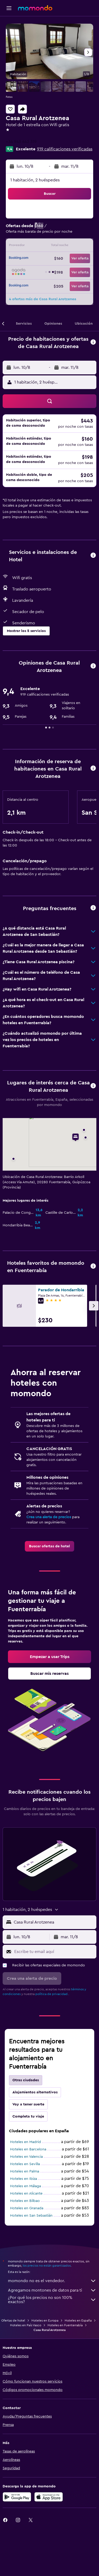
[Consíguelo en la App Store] (48, 2497)
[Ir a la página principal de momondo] (35, 8)
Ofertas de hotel (13, 2320)
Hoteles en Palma (24, 2171)
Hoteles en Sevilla (25, 2164)
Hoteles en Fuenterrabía (65, 2325)
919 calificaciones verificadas (64, 149)
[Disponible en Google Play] (17, 2497)
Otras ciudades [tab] (25, 2080)
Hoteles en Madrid (25, 2142)
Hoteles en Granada (26, 2208)
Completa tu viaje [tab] (28, 2116)
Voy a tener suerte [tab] (28, 2104)
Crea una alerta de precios (48, 1517)
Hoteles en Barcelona (28, 2149)
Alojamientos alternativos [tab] (35, 2092)
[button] (9, 8)
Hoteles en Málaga (25, 2186)
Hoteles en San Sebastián (31, 2215)
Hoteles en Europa (44, 2320)
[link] (49, 1546)
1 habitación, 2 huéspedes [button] (35, 180)
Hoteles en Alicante (26, 2193)
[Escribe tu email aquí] (54, 1951)
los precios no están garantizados (47, 2265)
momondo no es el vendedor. (52, 2281)
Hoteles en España (78, 2320)
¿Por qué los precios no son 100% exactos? (52, 2300)
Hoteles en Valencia (26, 2157)
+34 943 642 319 (21, 142)
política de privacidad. (51, 1994)
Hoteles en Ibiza (23, 2179)
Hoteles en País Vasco (25, 2325)
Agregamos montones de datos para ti (52, 2290)
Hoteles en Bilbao (25, 2201)
